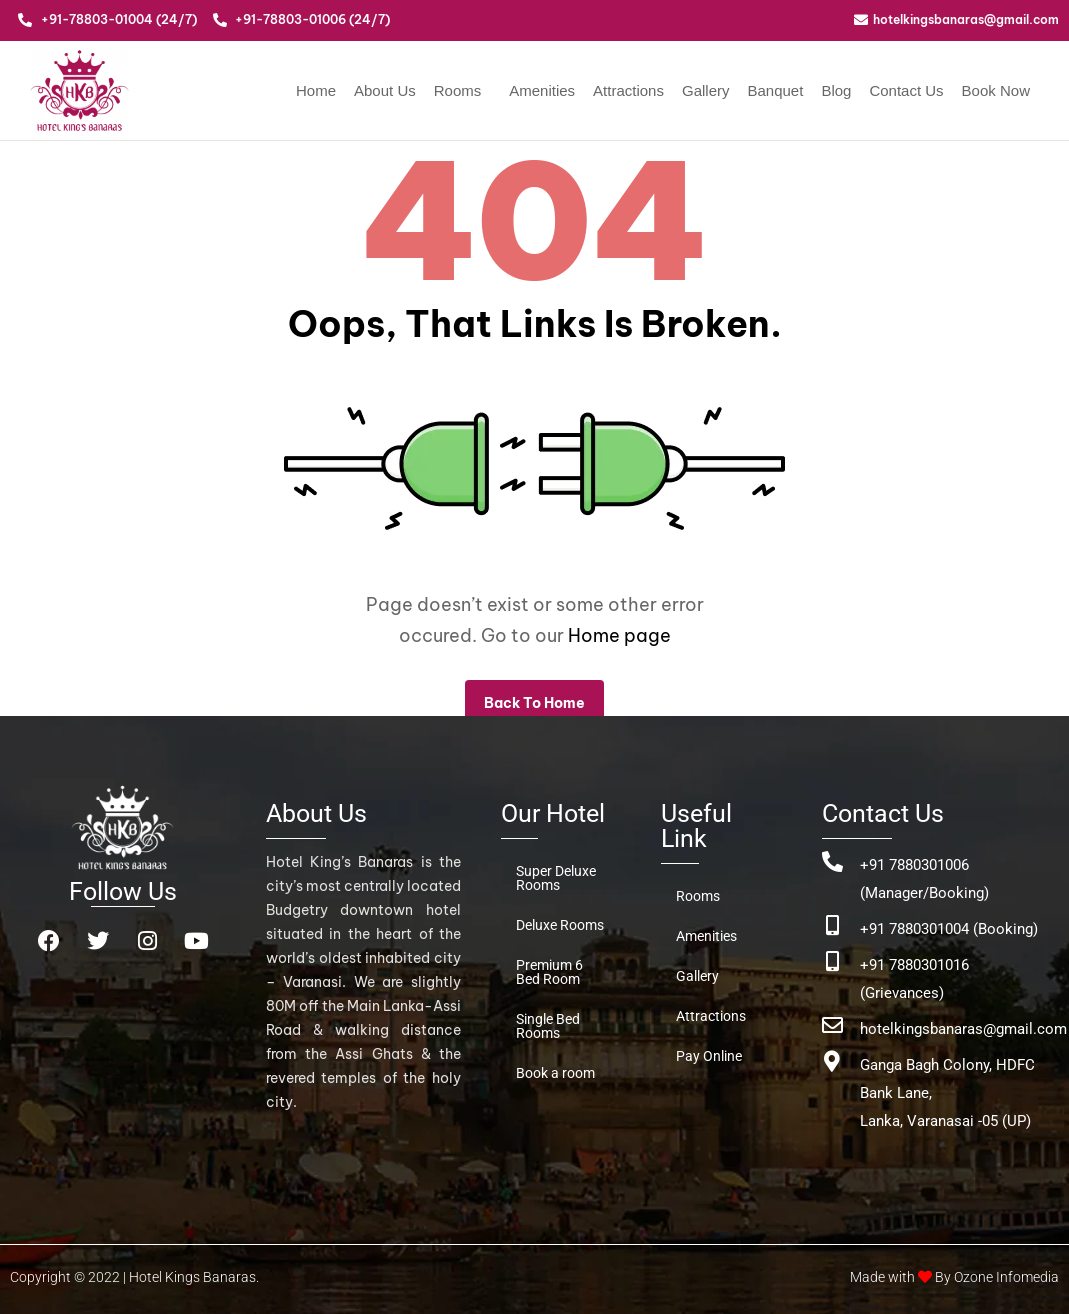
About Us (385, 90)
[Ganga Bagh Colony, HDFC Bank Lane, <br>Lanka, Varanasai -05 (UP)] (832, 1061)
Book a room (555, 1073)
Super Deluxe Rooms (556, 878)
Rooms (458, 90)
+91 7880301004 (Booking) (949, 929)
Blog (836, 90)
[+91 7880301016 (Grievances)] (832, 961)
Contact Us (906, 90)
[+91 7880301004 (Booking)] (832, 925)
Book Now (996, 90)
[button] (463, 90)
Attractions (628, 90)
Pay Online (709, 1056)
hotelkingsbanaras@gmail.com (963, 1029)
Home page (619, 635)
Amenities (542, 90)
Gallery (706, 90)
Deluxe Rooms (560, 925)
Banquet (775, 90)
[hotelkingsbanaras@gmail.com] (832, 1025)
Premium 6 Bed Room (549, 972)
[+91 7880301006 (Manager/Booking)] (832, 861)
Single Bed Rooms (548, 1026)
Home (316, 90)
